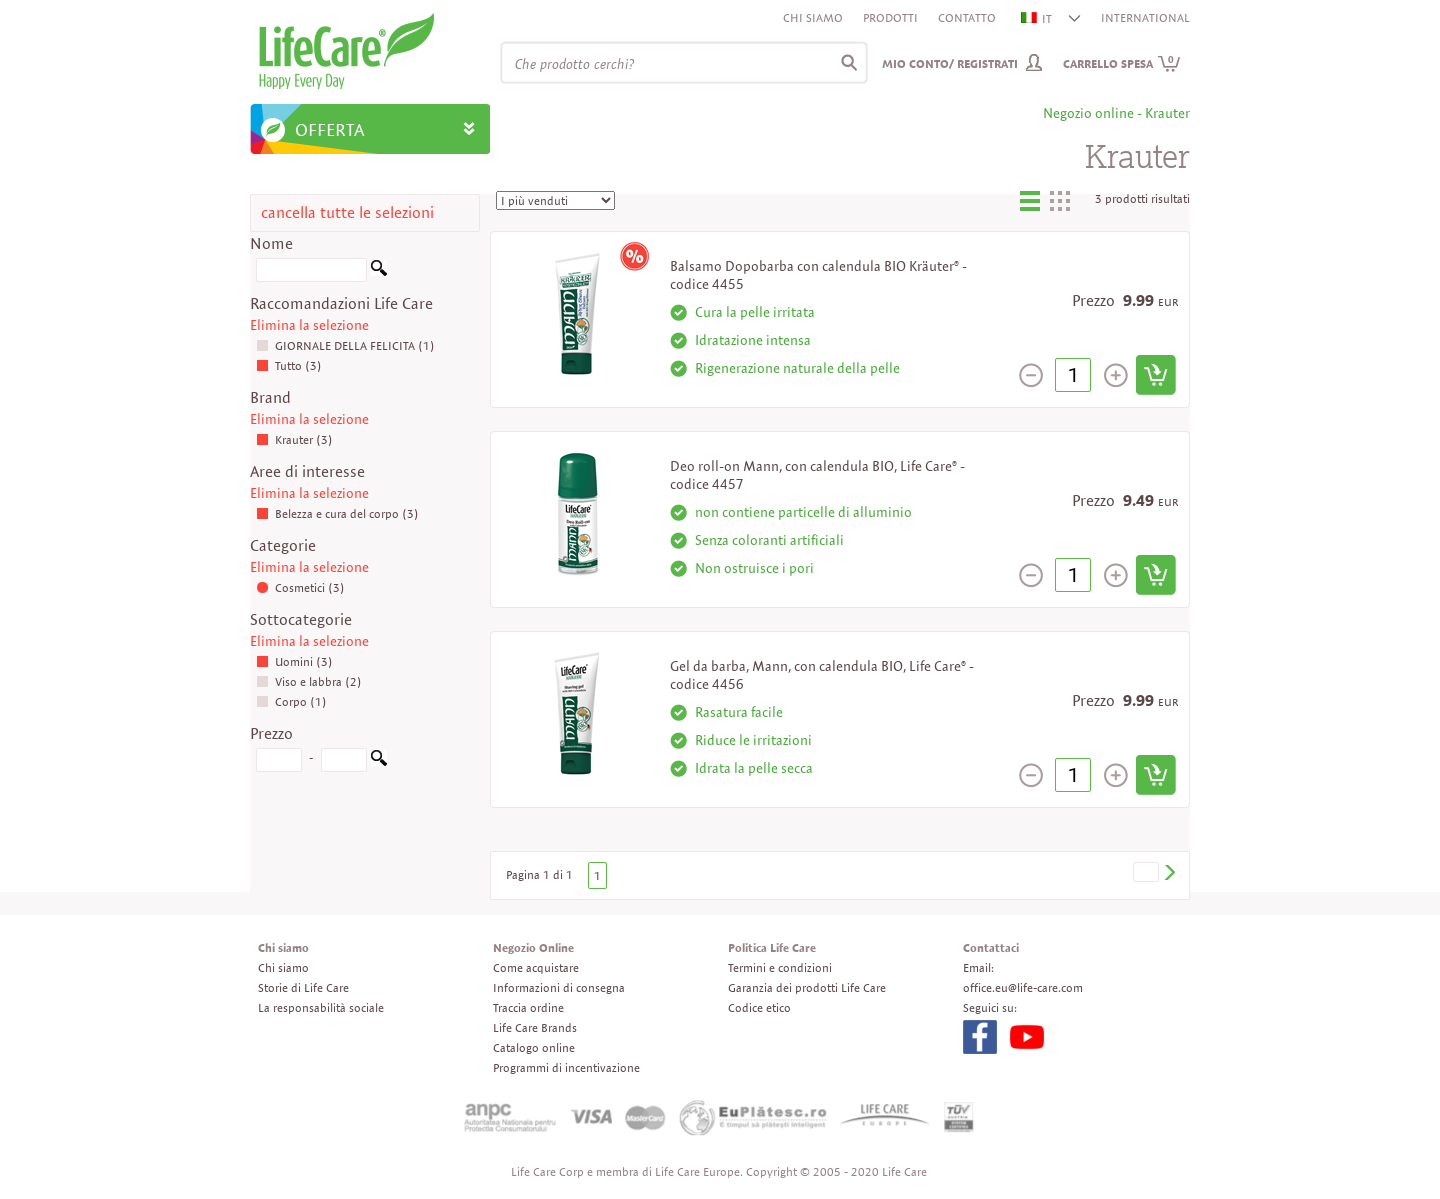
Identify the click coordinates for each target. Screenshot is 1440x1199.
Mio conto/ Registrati (950, 63)
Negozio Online (533, 947)
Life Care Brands (535, 1027)
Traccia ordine (528, 1007)
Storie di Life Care (303, 987)
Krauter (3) (294, 439)
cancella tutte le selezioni (347, 212)
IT (1037, 18)
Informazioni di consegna (559, 987)
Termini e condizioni (780, 967)
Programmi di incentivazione (566, 1067)
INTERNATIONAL (1145, 17)
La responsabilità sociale (321, 1007)
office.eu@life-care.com (1023, 987)
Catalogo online (534, 1047)
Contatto (967, 17)
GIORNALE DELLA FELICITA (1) (345, 345)
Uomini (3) (294, 661)
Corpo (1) (291, 701)
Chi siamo (813, 17)
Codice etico (759, 1007)
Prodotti (890, 17)
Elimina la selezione (309, 325)
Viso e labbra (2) (309, 681)
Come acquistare (536, 967)
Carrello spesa (1122, 63)
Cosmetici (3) (300, 587)
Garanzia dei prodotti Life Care (807, 987)
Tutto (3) (289, 365)
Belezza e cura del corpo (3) (337, 513)
